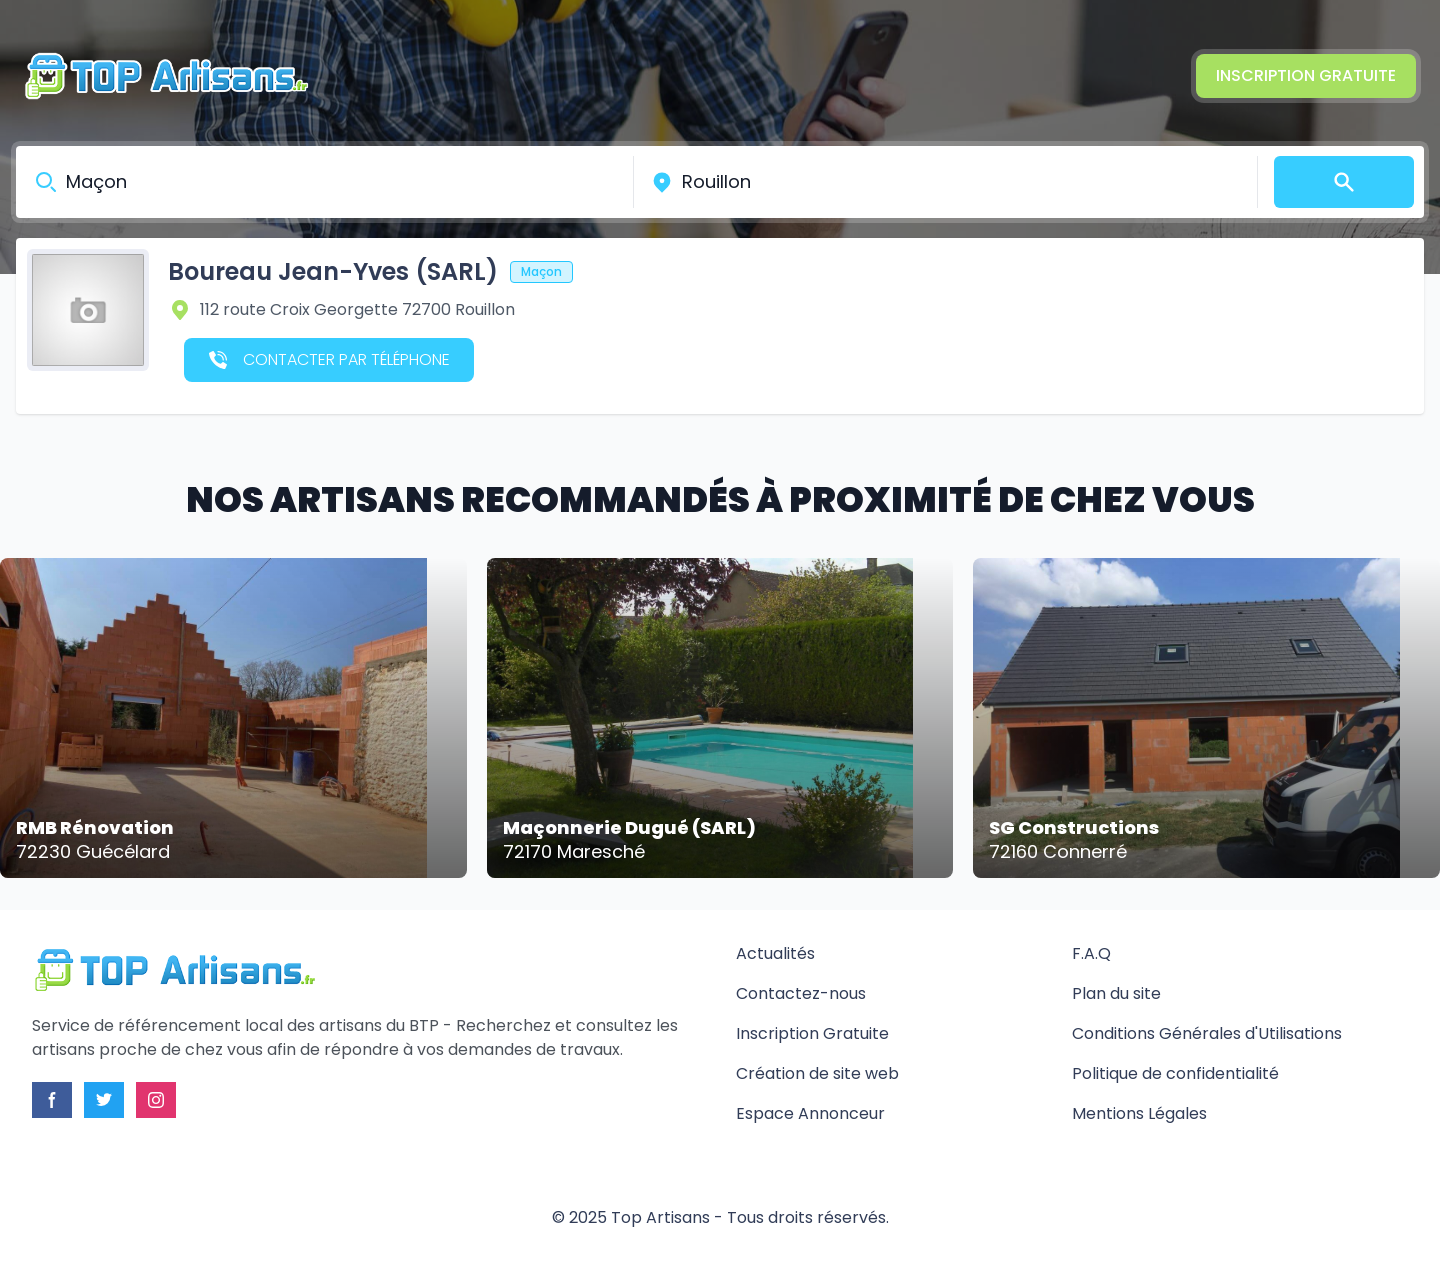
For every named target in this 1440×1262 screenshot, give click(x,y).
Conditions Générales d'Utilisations (1207, 1033)
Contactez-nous (801, 993)
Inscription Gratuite (1306, 75)
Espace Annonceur (810, 1113)
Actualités (775, 953)
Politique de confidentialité (1175, 1073)
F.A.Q (1091, 953)
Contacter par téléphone (329, 359)
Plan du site (1116, 993)
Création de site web (817, 1073)
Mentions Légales (1139, 1113)
